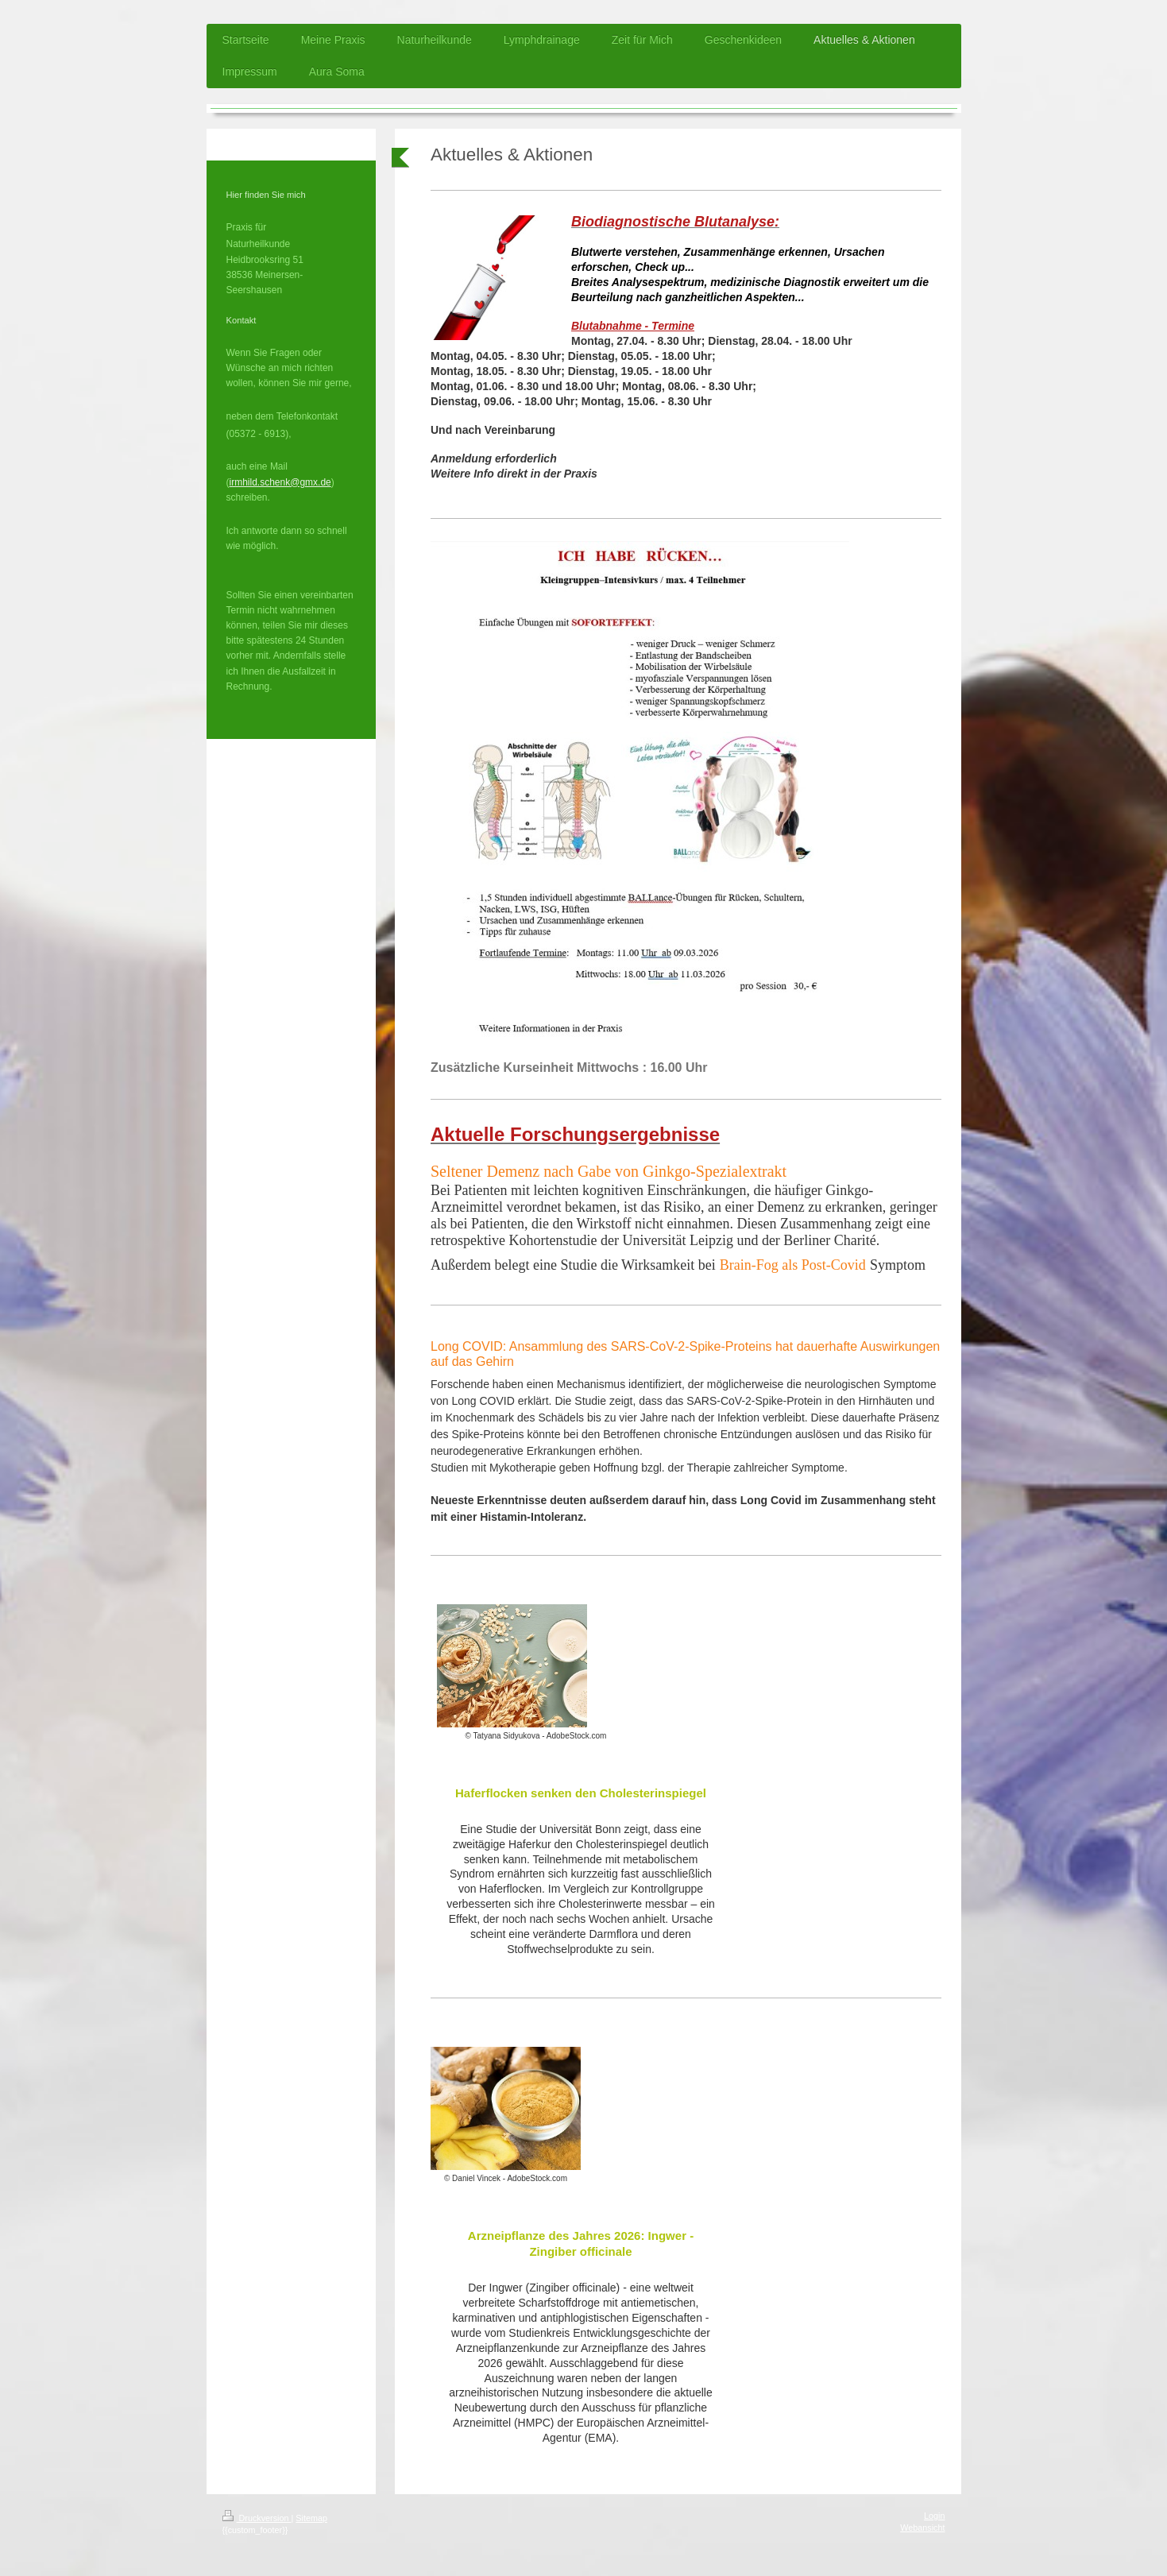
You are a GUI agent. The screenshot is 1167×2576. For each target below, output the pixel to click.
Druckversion (257, 2518)
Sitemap (311, 2518)
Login (934, 2515)
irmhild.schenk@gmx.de (280, 482)
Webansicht (922, 2527)
